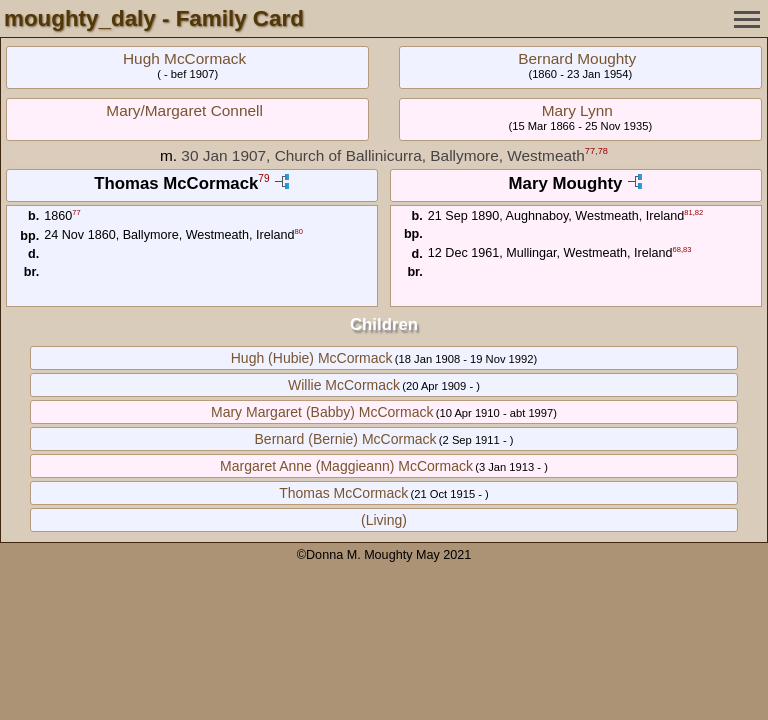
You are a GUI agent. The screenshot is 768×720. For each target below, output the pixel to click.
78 (603, 151)
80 (299, 231)
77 (590, 151)
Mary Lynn (577, 110)
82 (699, 212)
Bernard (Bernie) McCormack (346, 439)
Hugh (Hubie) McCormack (312, 358)
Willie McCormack (344, 385)
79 (263, 179)
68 (677, 249)
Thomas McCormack (343, 493)
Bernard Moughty (577, 58)
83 (687, 249)
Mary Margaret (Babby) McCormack (322, 412)
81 (688, 212)
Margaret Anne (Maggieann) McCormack (346, 466)
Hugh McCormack (184, 58)
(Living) (384, 520)
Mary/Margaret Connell (184, 110)
